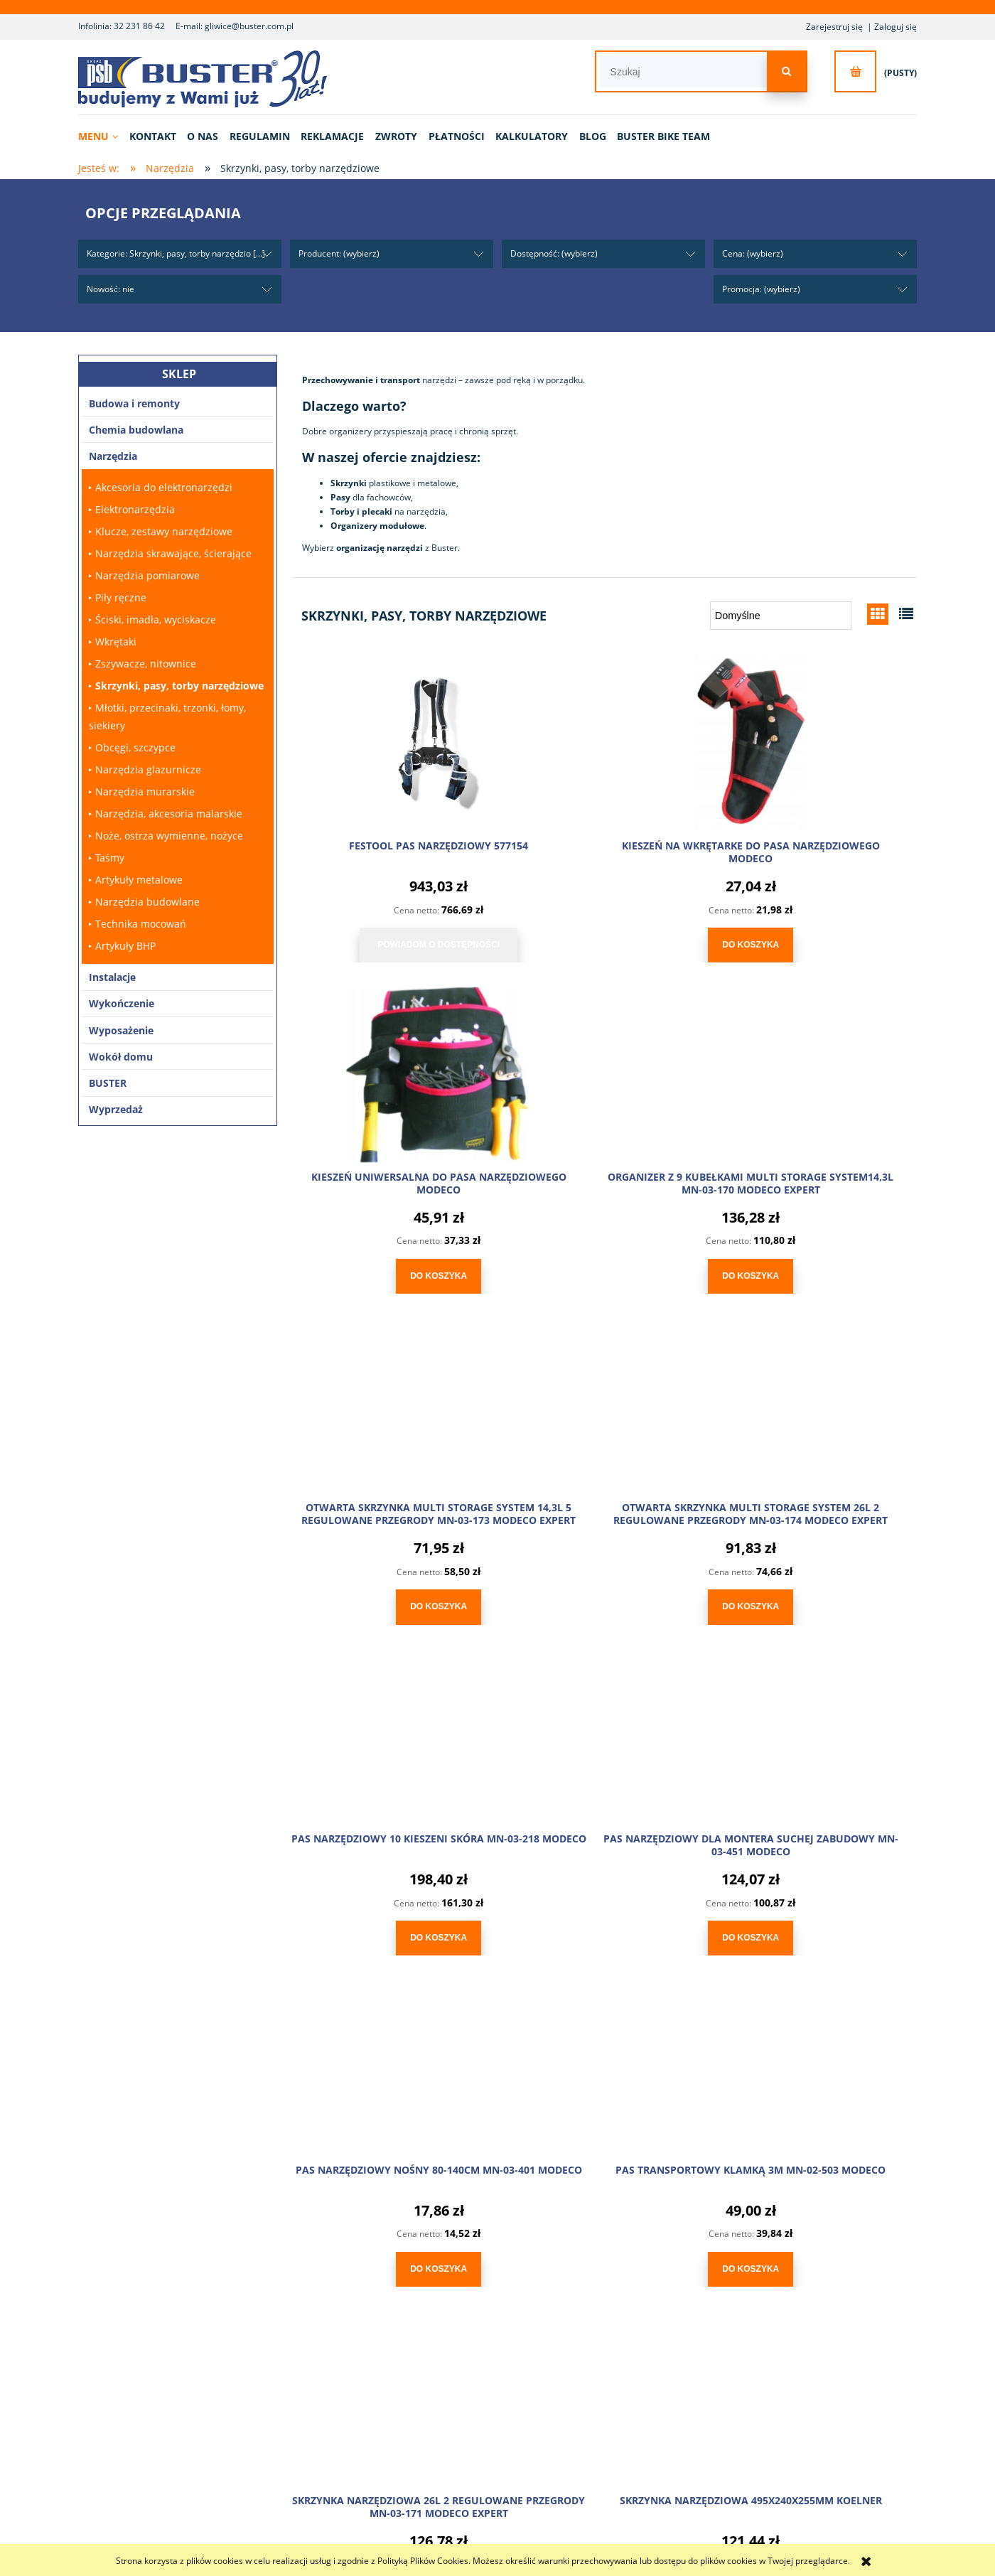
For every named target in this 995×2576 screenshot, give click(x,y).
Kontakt (210, 2367)
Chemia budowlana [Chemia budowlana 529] (136, 429)
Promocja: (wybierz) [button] (761, 289)
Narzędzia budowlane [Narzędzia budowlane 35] (147, 901)
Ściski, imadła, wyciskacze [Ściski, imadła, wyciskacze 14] (155, 619)
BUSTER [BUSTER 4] (108, 1083)
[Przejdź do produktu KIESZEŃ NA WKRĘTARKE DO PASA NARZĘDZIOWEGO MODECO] (604, 740)
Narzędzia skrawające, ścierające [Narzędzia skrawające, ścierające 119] (173, 553)
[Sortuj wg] (780, 615)
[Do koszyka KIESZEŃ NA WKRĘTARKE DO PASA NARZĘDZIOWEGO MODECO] (604, 941)
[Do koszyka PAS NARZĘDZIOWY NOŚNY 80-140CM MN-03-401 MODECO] (817, 1595)
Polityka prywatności (777, 2367)
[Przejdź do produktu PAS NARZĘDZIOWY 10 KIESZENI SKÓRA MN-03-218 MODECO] (390, 1394)
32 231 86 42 (139, 26)
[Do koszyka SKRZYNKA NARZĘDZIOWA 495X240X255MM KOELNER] (817, 1922)
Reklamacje (397, 2384)
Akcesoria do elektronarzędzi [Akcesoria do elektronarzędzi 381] (163, 487)
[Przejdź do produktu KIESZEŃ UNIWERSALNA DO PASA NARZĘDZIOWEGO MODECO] (817, 740)
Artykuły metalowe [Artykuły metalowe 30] (139, 879)
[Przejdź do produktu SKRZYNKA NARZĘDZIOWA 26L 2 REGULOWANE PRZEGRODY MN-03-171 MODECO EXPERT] (604, 1721)
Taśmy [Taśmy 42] (109, 857)
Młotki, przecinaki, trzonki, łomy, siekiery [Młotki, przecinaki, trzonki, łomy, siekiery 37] (167, 716)
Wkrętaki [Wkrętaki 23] (115, 641)
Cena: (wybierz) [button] (752, 253)
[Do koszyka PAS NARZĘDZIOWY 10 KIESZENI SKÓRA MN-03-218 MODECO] (391, 1595)
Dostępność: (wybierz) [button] (554, 253)
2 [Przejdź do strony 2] (621, 1978)
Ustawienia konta (590, 2384)
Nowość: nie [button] (110, 289)
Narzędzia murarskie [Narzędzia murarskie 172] (145, 791)
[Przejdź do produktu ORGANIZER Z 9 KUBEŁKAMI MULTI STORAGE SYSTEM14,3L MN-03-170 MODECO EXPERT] (390, 1067)
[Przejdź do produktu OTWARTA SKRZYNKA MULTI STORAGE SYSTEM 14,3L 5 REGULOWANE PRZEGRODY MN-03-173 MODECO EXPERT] (604, 1067)
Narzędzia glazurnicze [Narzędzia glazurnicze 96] (148, 769)
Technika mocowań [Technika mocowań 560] (140, 923)
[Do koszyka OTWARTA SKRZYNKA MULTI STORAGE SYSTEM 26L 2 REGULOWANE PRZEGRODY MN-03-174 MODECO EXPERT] (817, 1268)
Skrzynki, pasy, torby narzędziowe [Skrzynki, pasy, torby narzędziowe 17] (179, 685)
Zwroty (389, 2367)
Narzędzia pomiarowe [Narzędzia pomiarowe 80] (147, 575)
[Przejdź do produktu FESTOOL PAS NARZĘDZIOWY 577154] (390, 740)
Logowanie (578, 2349)
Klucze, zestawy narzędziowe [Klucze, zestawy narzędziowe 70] (163, 531)
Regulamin (758, 2349)
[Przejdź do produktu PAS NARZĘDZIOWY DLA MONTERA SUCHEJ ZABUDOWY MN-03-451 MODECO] (604, 1394)
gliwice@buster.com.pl (249, 26)
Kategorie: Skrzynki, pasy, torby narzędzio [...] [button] (176, 253)
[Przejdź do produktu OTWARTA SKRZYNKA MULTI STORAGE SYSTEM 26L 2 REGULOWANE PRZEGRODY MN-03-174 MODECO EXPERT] (817, 1067)
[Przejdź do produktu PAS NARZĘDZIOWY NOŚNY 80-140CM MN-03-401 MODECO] (817, 1394)
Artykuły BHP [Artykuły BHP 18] (125, 945)
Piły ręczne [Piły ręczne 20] (120, 597)
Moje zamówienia (590, 2367)
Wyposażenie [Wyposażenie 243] (121, 1030)
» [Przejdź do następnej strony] (654, 1978)
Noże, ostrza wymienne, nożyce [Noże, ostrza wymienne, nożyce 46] (169, 835)
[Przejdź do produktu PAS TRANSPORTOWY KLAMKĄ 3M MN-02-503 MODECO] (390, 1721)
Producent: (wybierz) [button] (339, 253)
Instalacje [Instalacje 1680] (112, 977)
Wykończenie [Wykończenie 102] (121, 1003)
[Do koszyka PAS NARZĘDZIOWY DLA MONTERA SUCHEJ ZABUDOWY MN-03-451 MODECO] (604, 1595)
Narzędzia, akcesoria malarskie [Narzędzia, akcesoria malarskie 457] (168, 813)
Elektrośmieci (763, 2384)
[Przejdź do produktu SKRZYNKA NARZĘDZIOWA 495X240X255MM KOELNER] (817, 1721)
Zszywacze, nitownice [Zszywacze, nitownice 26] (145, 663)
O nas (206, 2349)
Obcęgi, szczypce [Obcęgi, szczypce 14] (135, 747)
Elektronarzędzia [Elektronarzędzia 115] (135, 509)
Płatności (393, 2349)
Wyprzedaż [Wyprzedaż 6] (116, 1109)
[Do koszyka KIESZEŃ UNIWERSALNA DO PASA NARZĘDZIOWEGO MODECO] (817, 941)
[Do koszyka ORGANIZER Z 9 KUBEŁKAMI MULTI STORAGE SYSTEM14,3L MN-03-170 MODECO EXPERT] (391, 1268)
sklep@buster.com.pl (263, 2149)
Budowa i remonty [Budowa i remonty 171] (134, 403)
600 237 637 (238, 2128)
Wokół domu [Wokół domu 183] (121, 1056)
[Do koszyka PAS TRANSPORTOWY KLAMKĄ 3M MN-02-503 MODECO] (391, 1922)
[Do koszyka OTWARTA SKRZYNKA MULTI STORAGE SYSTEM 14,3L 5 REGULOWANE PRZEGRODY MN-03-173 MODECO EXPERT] (604, 1268)
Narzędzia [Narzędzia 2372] (113, 456)
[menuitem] (102, 136)
